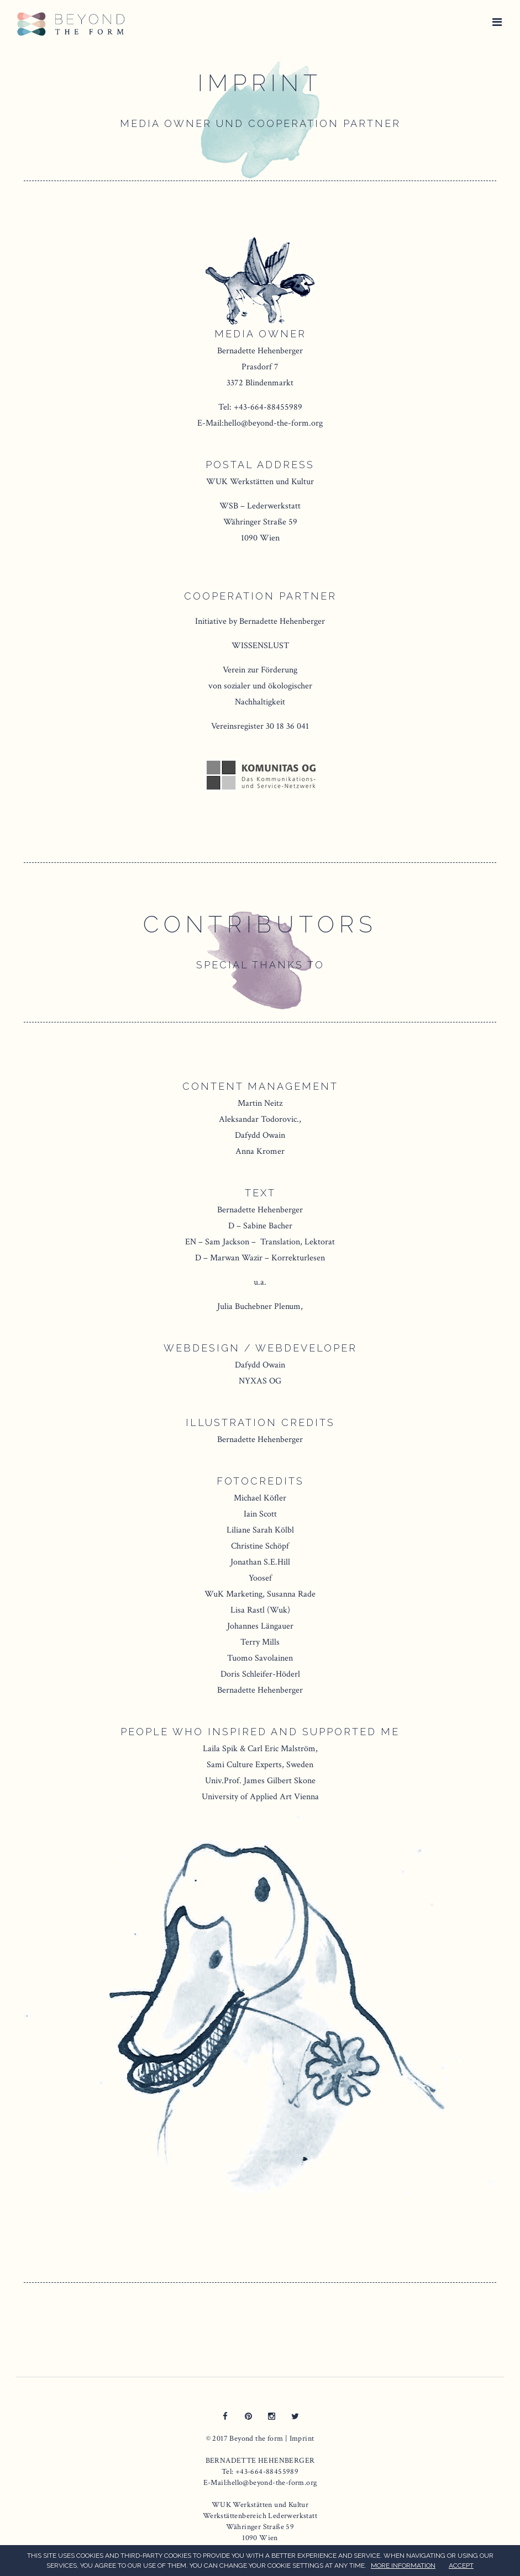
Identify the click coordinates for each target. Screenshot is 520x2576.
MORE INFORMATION (403, 2565)
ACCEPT (461, 2565)
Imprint (302, 2439)
